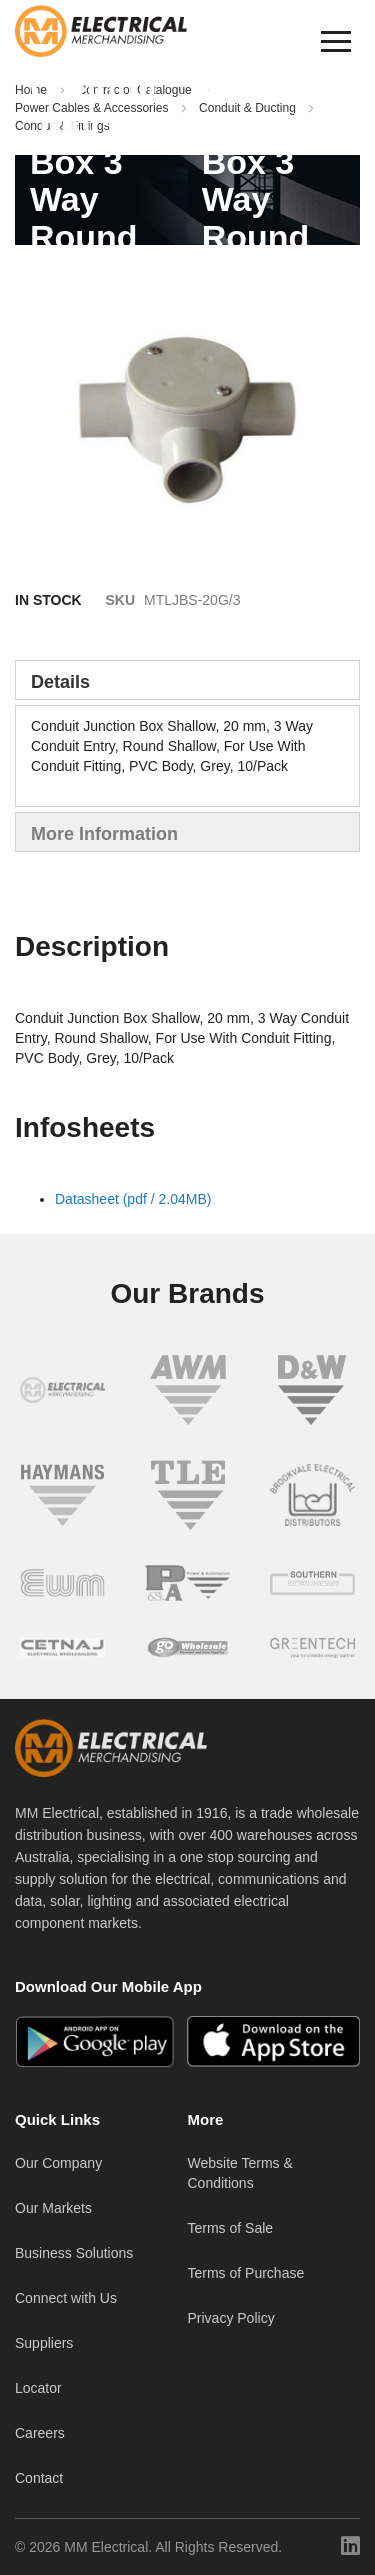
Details (60, 682)
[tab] (187, 680)
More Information (104, 834)
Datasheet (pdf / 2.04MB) (133, 1199)
